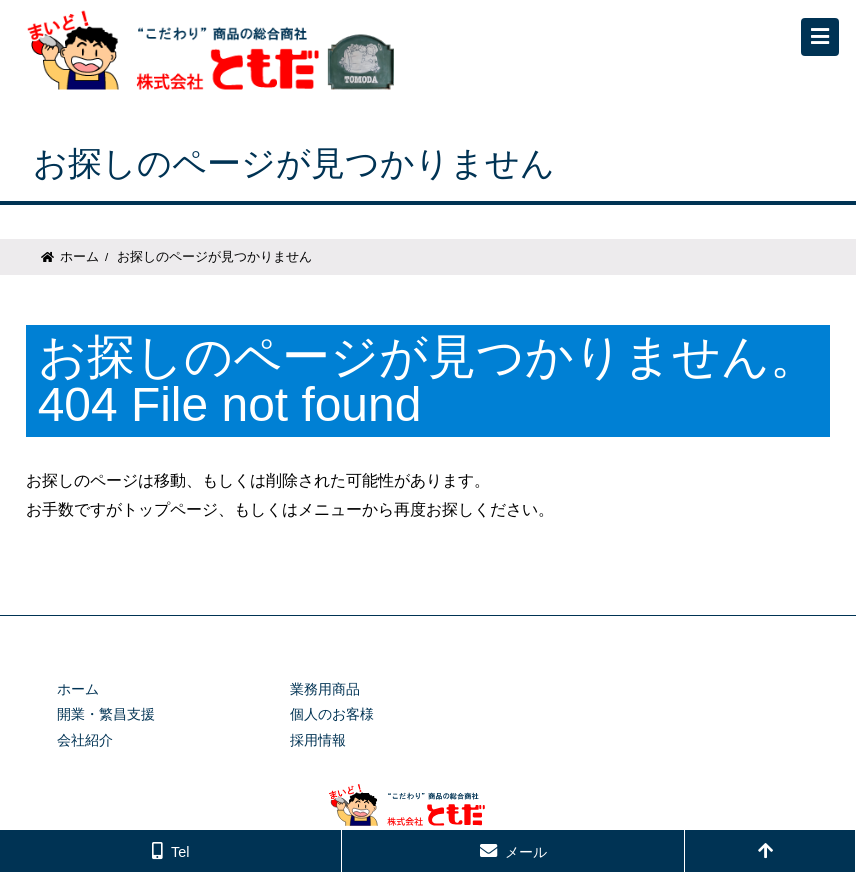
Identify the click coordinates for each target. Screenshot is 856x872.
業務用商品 (325, 689)
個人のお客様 (332, 714)
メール (526, 852)
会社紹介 (85, 740)
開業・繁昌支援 (106, 714)
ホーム (79, 256)
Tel (180, 852)
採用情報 (318, 740)
